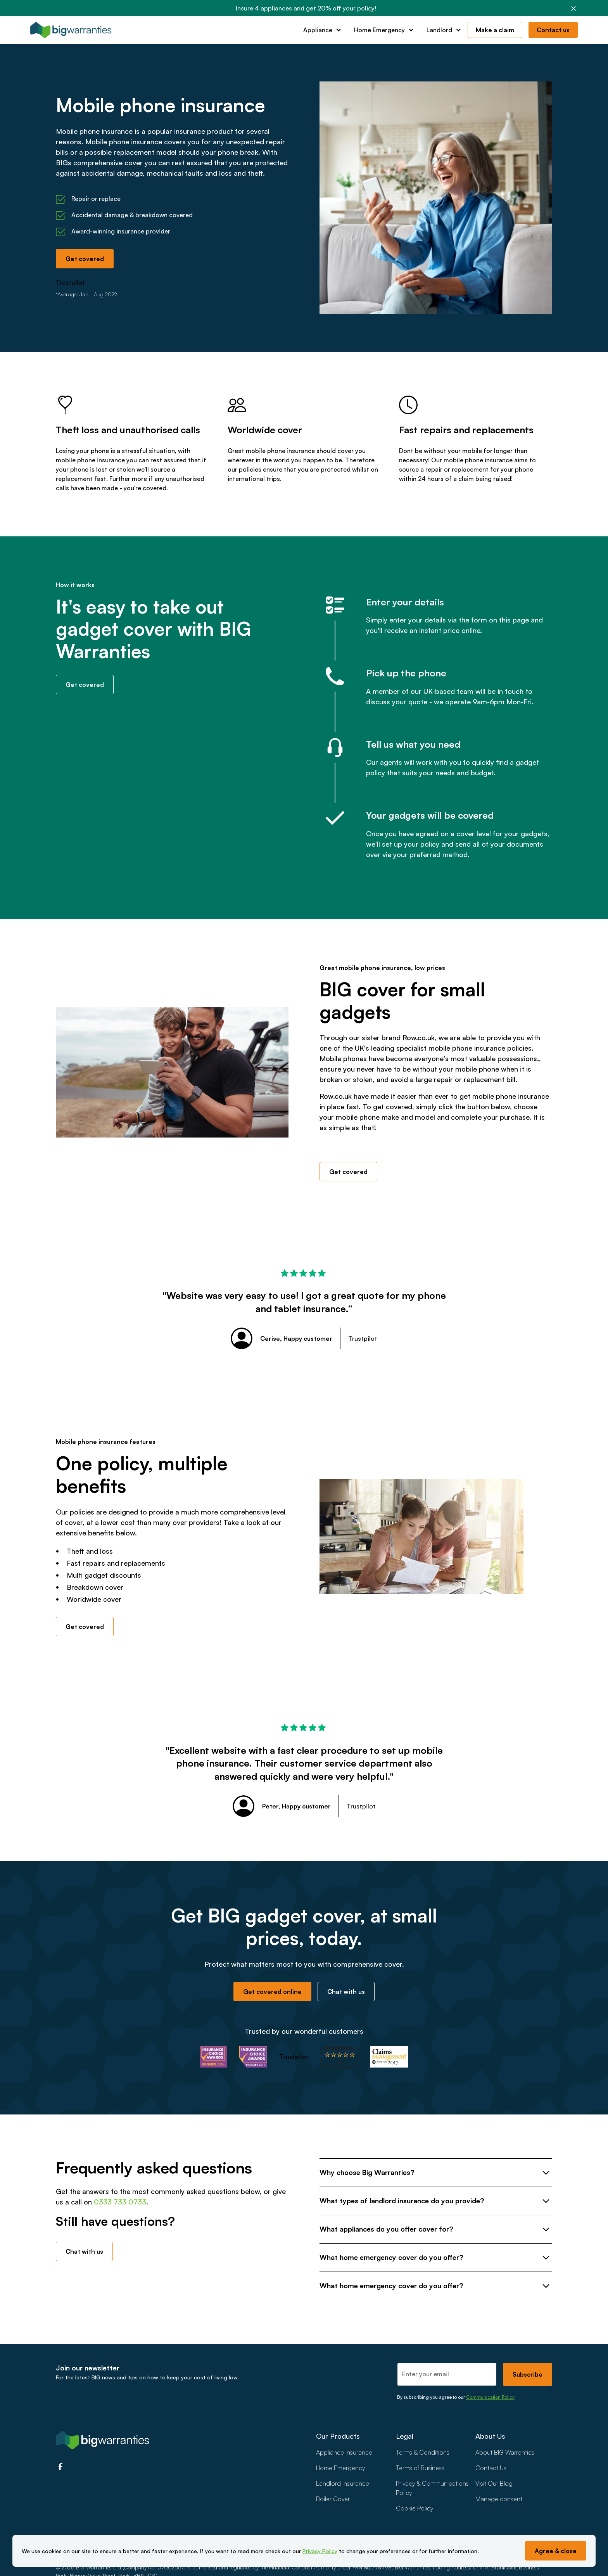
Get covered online (272, 1991)
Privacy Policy (319, 2551)
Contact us (553, 30)
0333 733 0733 (120, 2201)
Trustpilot (70, 282)
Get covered (85, 259)
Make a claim (495, 30)
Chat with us (346, 1991)
